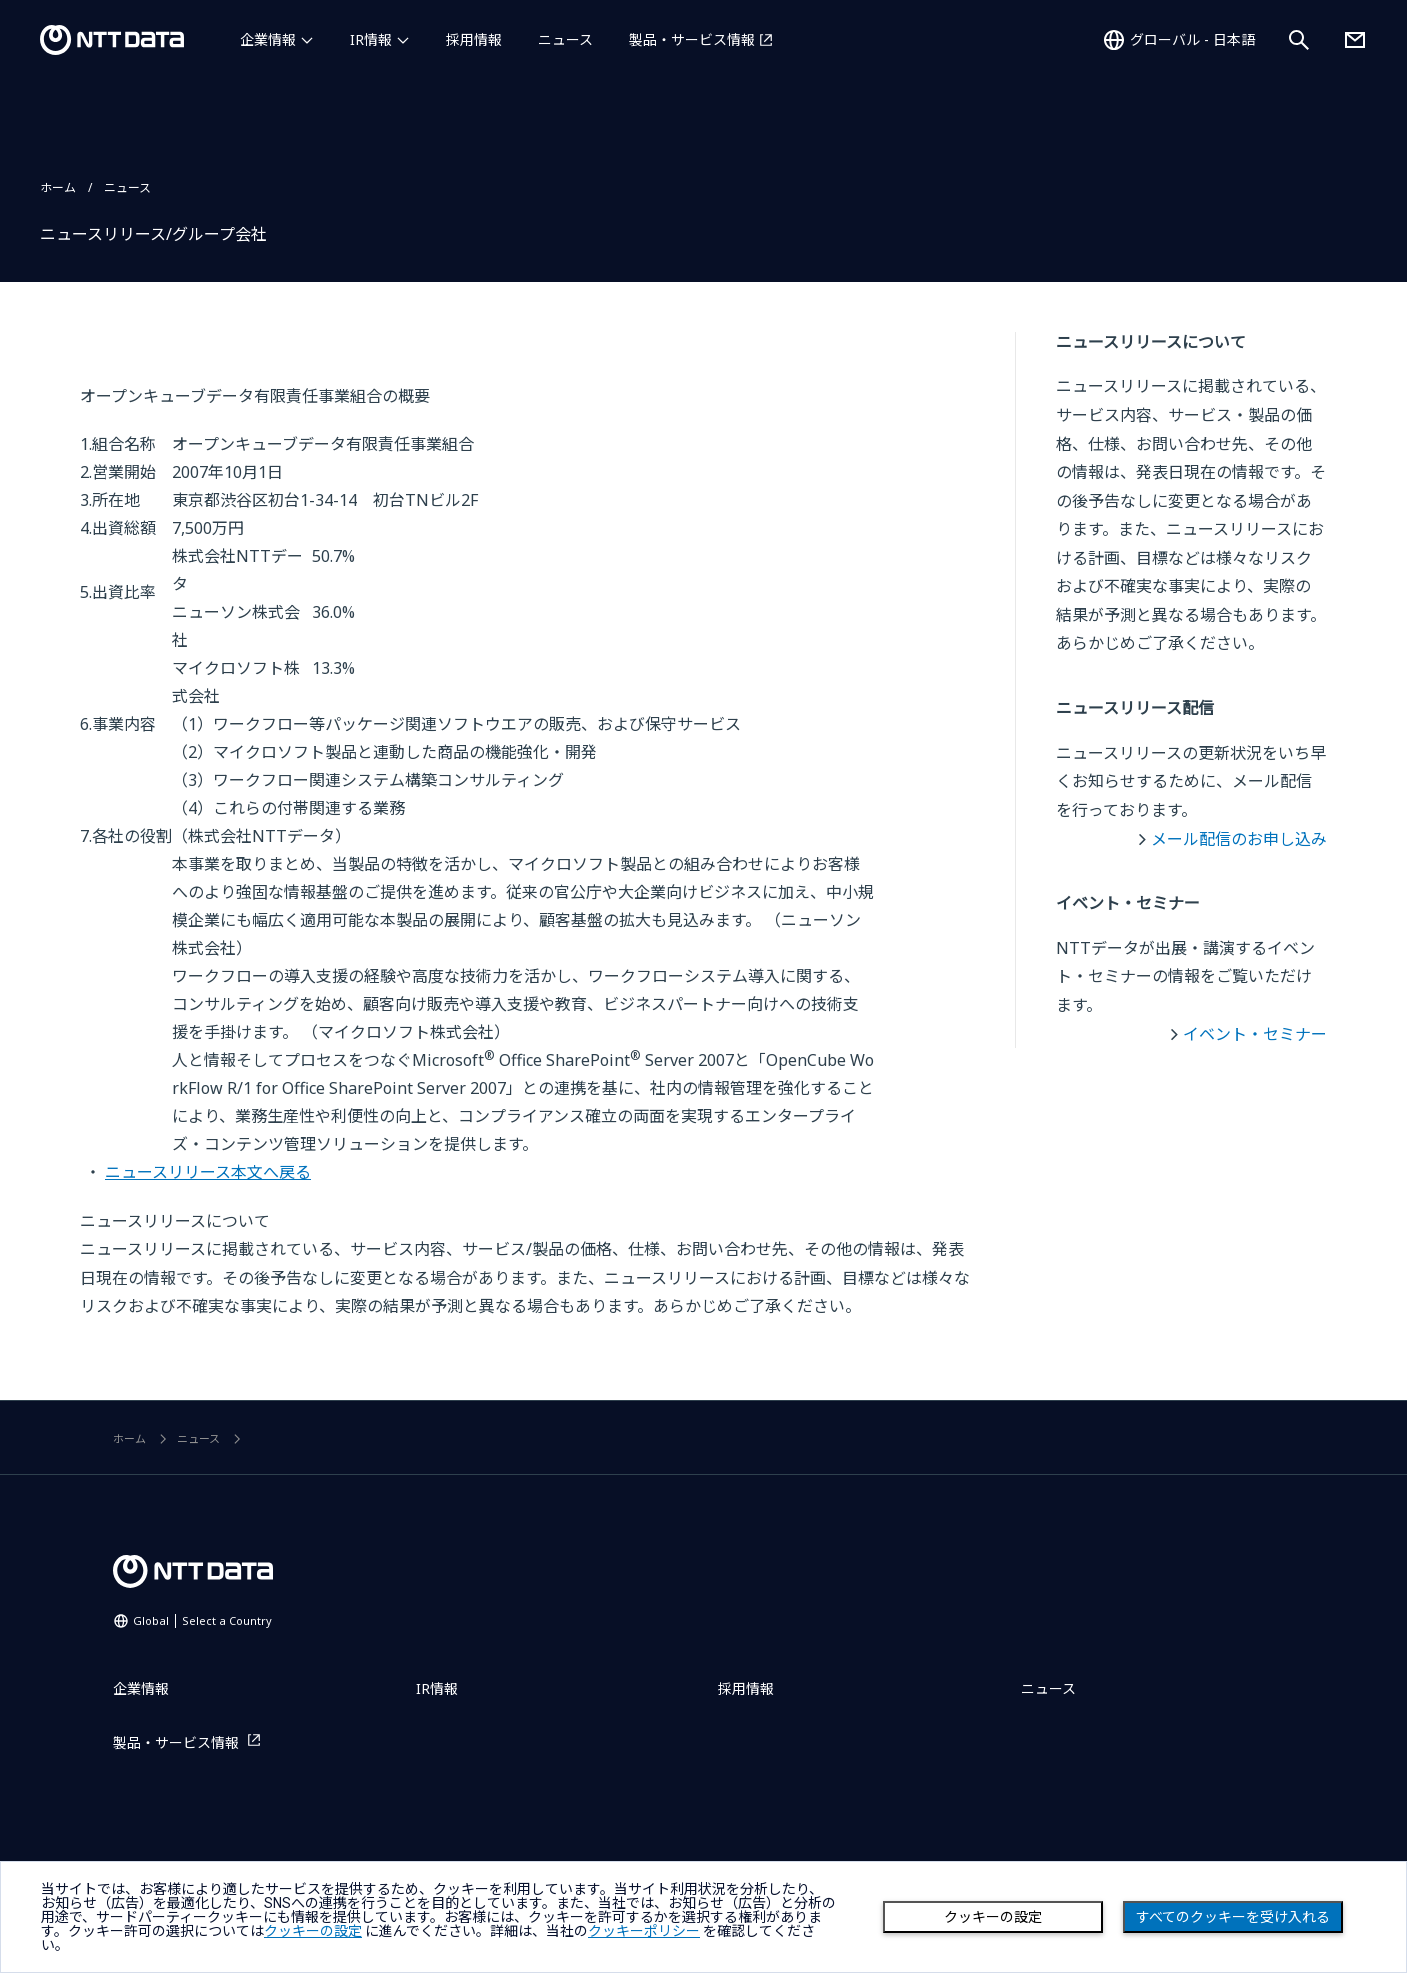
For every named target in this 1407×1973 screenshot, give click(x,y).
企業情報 (268, 39)
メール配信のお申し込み (1239, 839)
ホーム (58, 187)
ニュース (565, 39)
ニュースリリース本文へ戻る (208, 1172)
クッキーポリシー (644, 1931)
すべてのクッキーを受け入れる (1233, 1917)
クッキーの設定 (993, 1917)
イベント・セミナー (1255, 1034)
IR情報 (371, 39)
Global (202, 1620)
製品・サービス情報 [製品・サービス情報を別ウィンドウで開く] (692, 39)
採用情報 (474, 39)
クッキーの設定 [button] (313, 1931)
